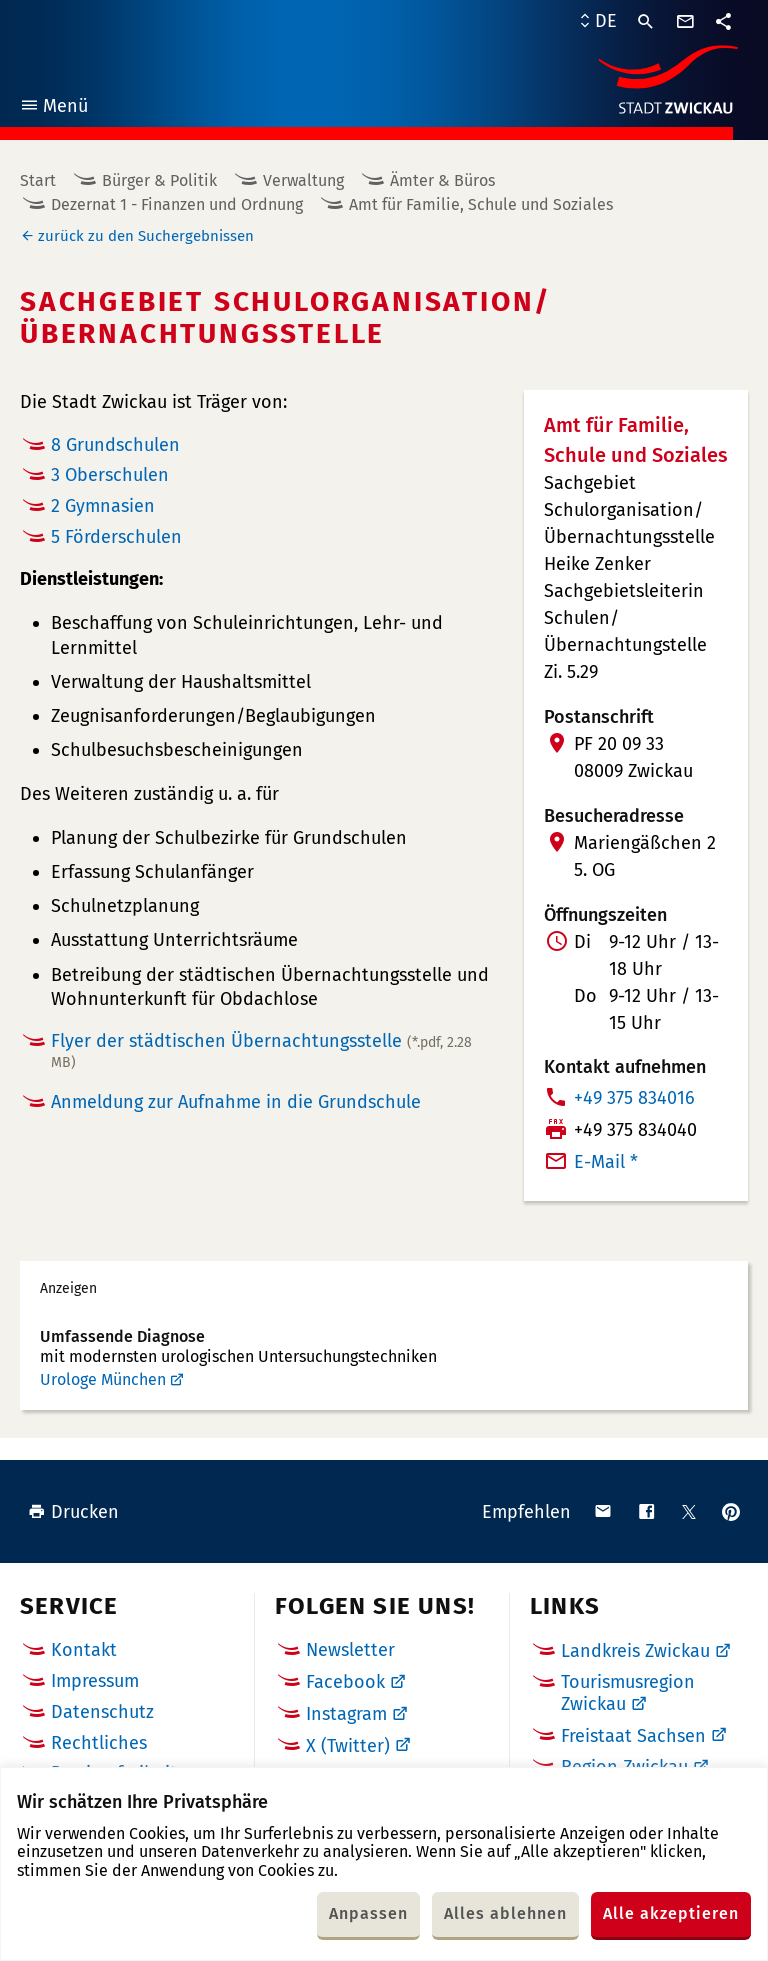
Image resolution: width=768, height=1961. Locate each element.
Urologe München (103, 1379)
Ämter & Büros (442, 180)
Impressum (95, 1681)
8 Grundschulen (115, 445)
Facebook (345, 1682)
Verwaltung (303, 180)
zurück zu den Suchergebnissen (146, 236)
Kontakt (84, 1650)
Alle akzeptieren (671, 1913)
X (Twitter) (348, 1746)
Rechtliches (99, 1743)
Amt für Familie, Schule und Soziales (481, 204)
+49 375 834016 (634, 1098)
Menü (53, 108)
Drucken (73, 1512)
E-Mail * (606, 1162)
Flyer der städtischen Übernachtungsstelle (261, 1051)
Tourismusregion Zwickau (628, 1693)
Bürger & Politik (159, 180)
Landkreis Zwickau (635, 1651)
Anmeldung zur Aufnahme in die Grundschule (236, 1102)
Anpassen (368, 1913)
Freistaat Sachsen (633, 1736)
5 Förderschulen (116, 537)
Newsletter (350, 1650)
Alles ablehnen (505, 1913)
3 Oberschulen (110, 475)
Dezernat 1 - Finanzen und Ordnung (177, 204)
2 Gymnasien (103, 506)
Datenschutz (102, 1712)
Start (38, 180)
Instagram (346, 1714)
